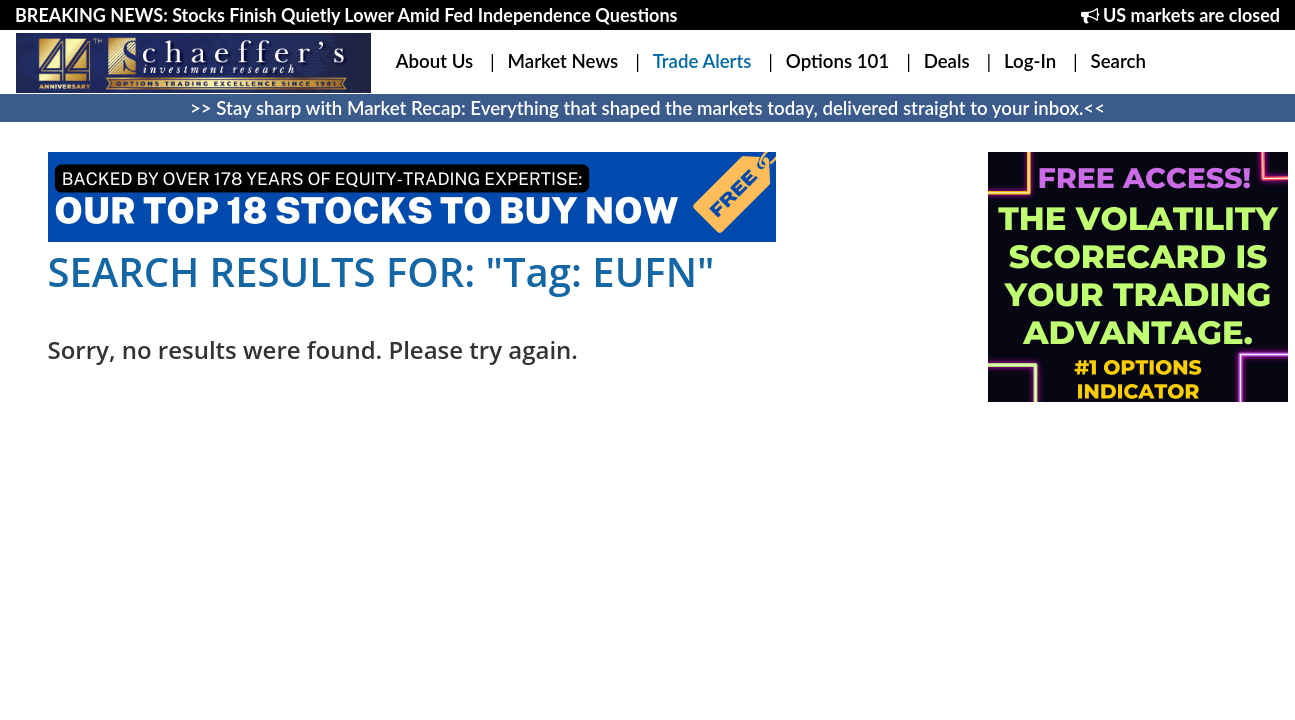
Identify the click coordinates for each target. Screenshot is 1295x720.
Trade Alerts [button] (702, 61)
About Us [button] (434, 61)
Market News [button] (563, 61)
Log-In (1030, 61)
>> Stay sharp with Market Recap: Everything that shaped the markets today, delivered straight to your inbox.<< (647, 108)
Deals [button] (947, 61)
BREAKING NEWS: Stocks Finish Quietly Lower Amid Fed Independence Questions (346, 15)
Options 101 (837, 61)
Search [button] (1118, 61)
